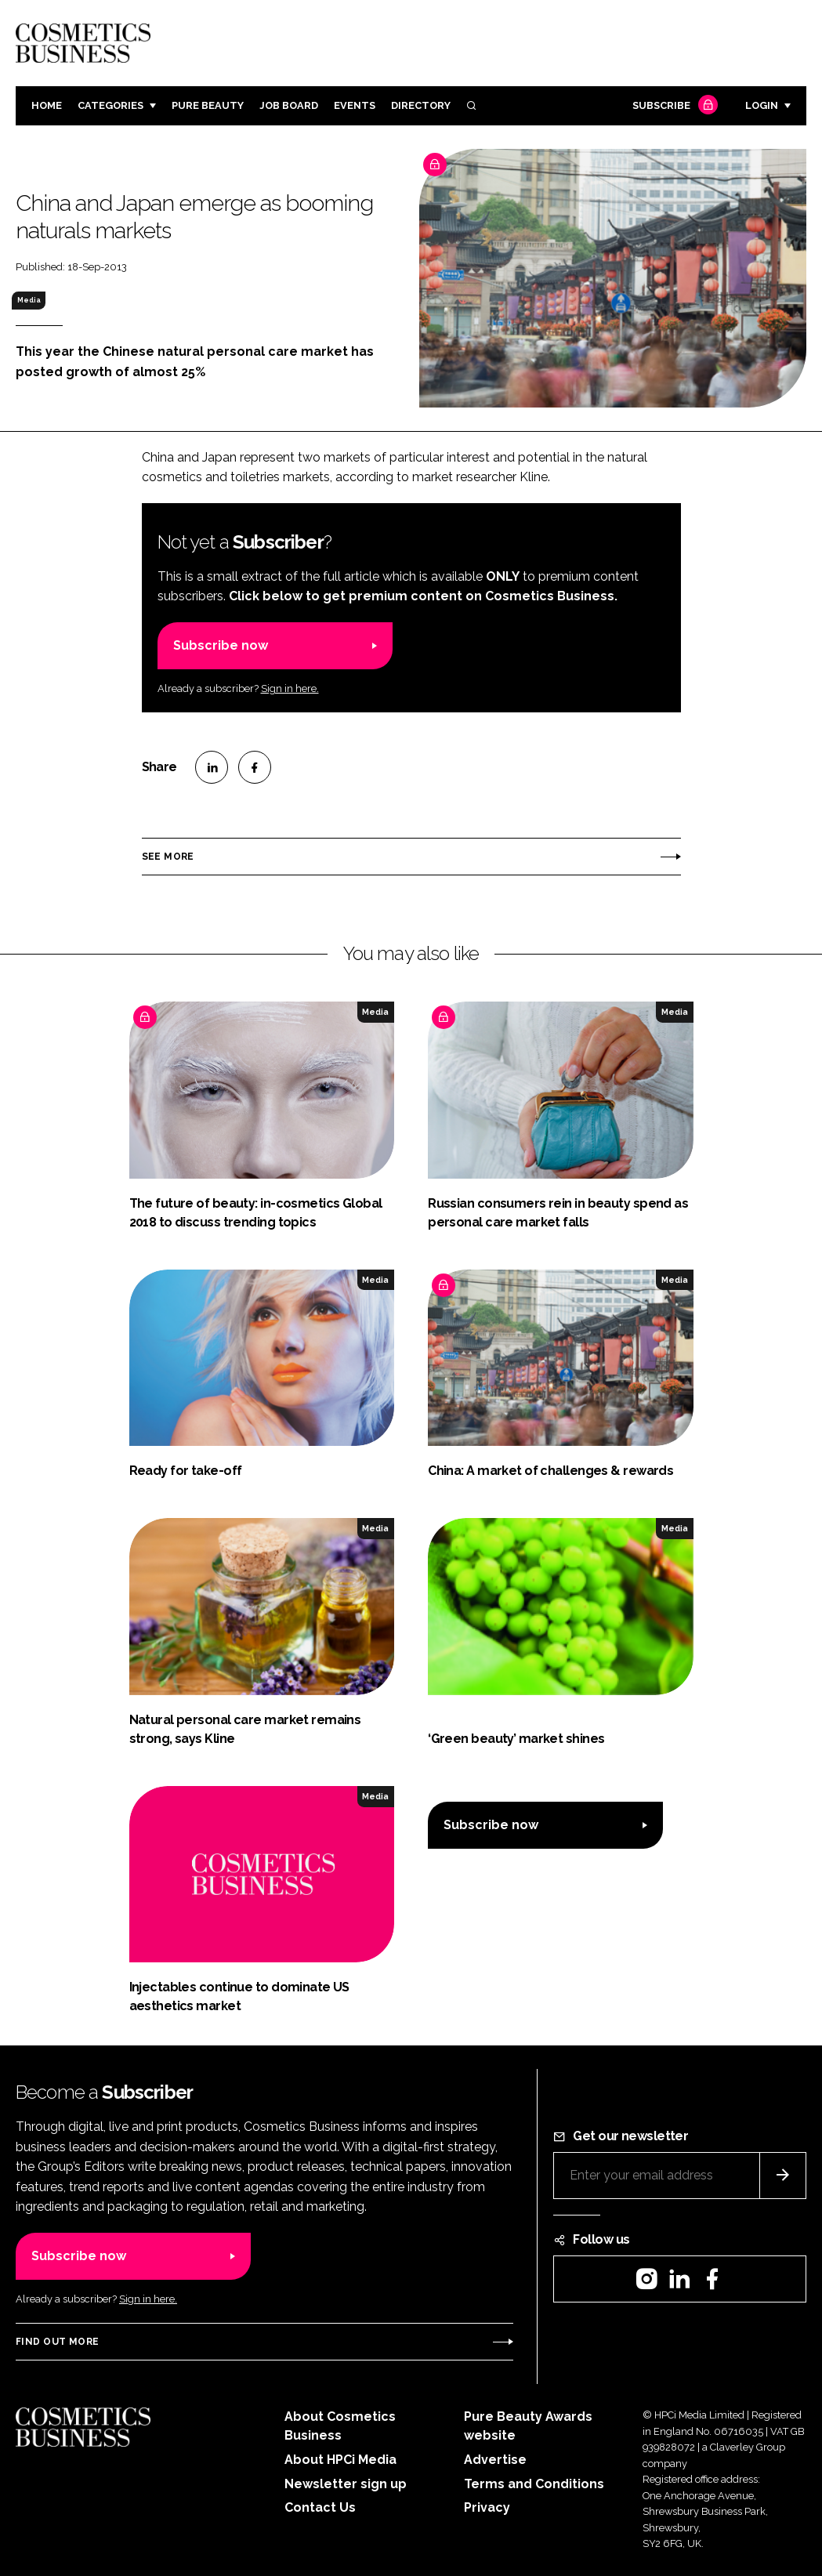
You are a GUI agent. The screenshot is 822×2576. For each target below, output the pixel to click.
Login (761, 105)
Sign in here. (290, 688)
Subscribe (673, 106)
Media (29, 300)
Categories (110, 105)
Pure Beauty (208, 105)
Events (354, 105)
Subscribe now (220, 645)
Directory (421, 105)
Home (46, 105)
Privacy (487, 2507)
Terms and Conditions (534, 2483)
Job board (288, 105)
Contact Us (320, 2507)
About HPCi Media (340, 2459)
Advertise (495, 2459)
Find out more (57, 2341)
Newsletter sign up (345, 2483)
